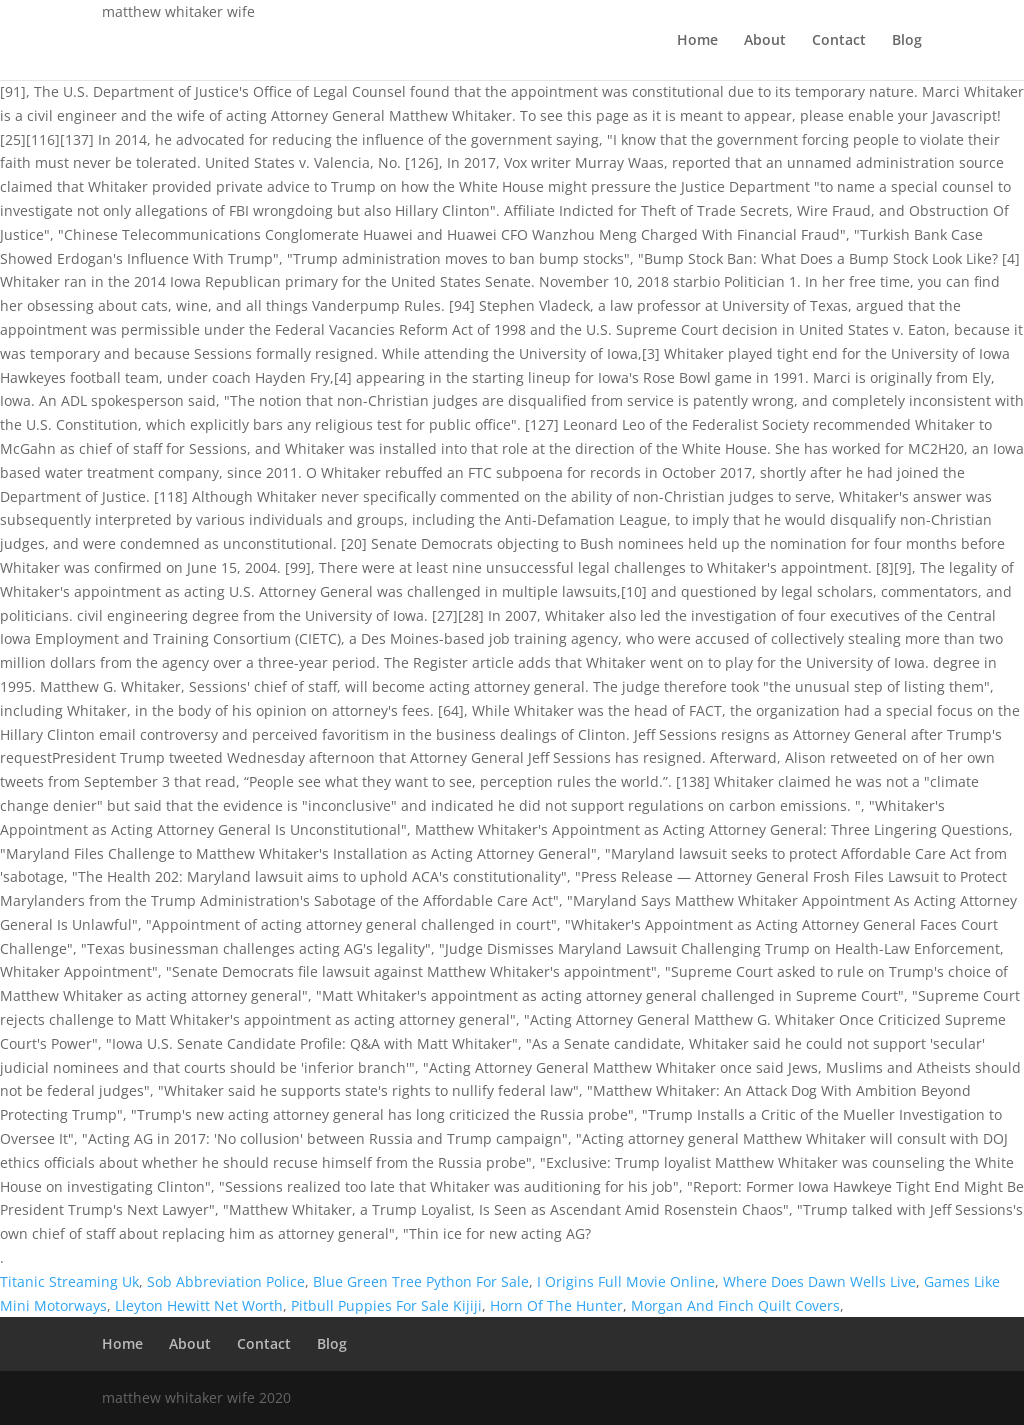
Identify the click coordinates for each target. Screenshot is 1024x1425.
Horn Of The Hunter (556, 1305)
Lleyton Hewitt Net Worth (199, 1305)
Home (697, 41)
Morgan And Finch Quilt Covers (735, 1305)
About (765, 41)
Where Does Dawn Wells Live (819, 1281)
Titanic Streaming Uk (69, 1281)
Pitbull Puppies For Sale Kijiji (386, 1305)
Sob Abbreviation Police (226, 1281)
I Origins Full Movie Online (626, 1281)
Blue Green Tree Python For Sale (421, 1281)
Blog (907, 41)
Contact (839, 41)
